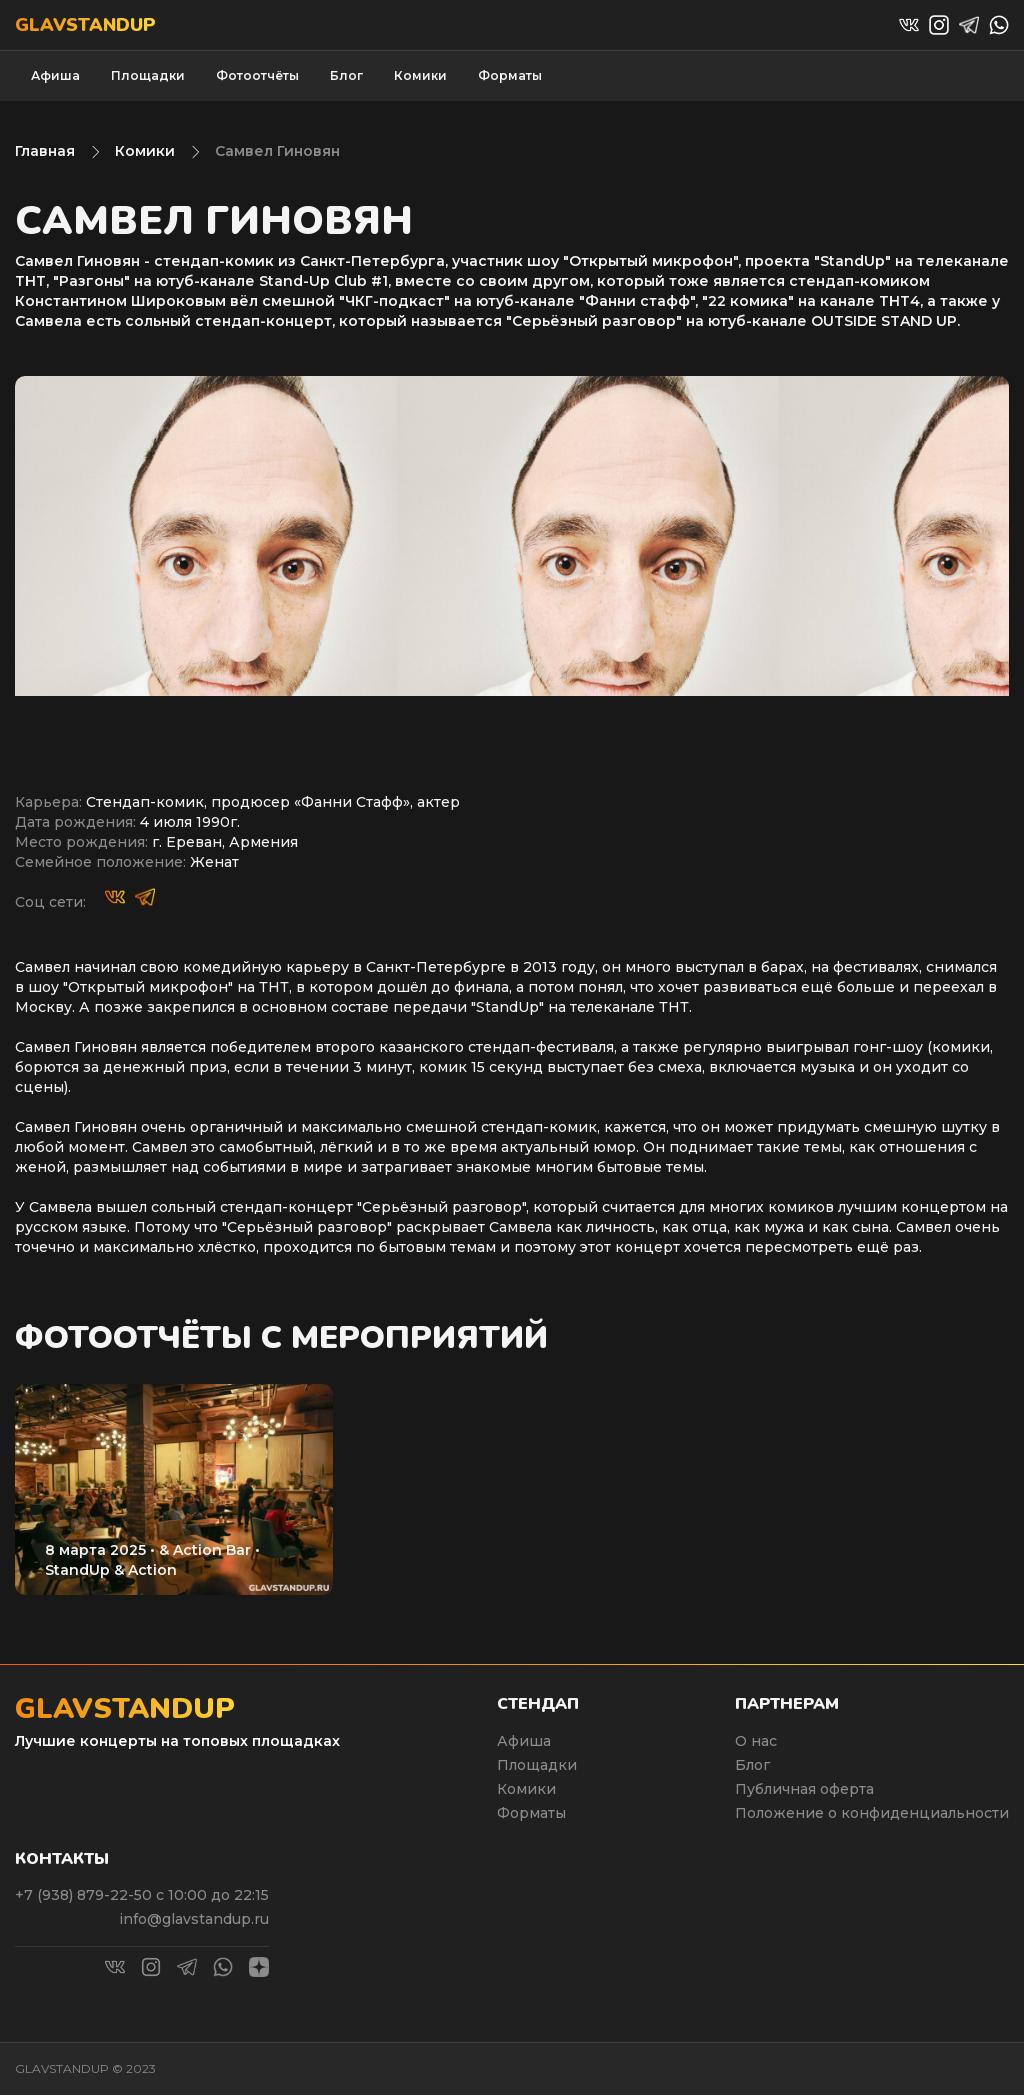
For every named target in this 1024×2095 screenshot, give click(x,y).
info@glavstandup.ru (194, 1919)
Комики (420, 75)
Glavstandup (85, 25)
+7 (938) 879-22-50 (85, 1895)
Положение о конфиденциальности (872, 1813)
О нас (756, 1741)
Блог (346, 75)
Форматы (510, 75)
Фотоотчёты (257, 75)
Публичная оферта (804, 1789)
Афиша (55, 75)
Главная (45, 151)
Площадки (148, 75)
